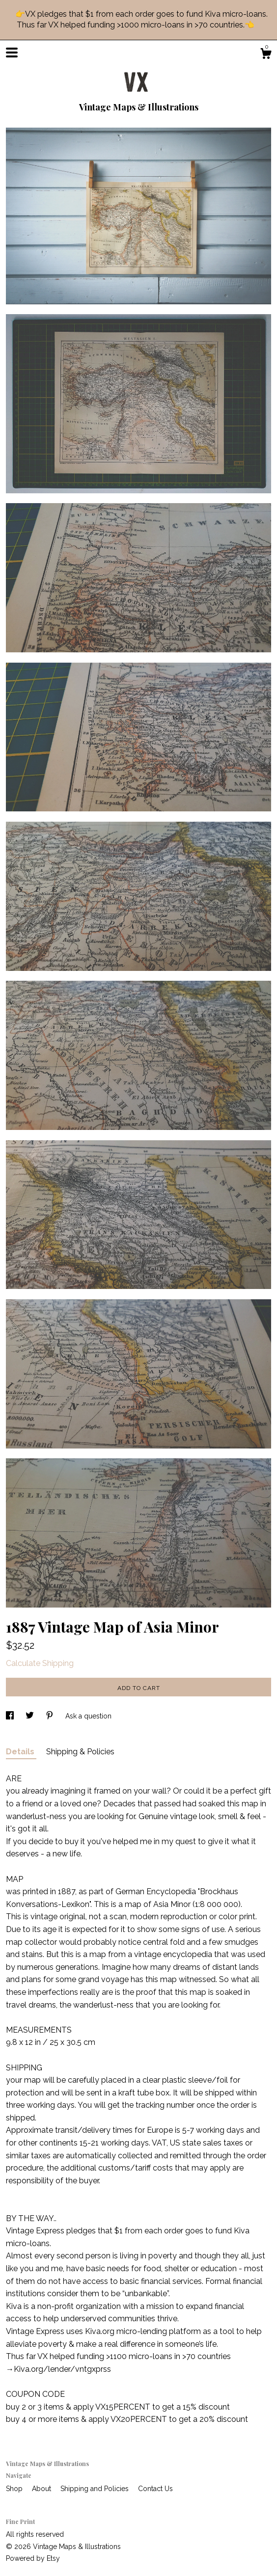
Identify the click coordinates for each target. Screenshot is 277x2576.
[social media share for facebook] (11, 1716)
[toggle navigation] (12, 52)
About (42, 2489)
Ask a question (88, 1716)
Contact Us (155, 2489)
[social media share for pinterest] (50, 1716)
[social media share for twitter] (31, 1716)
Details (21, 1751)
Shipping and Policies (95, 2489)
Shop (15, 2489)
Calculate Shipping (40, 1663)
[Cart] (265, 55)
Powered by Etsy (33, 2558)
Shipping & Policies (80, 1751)
